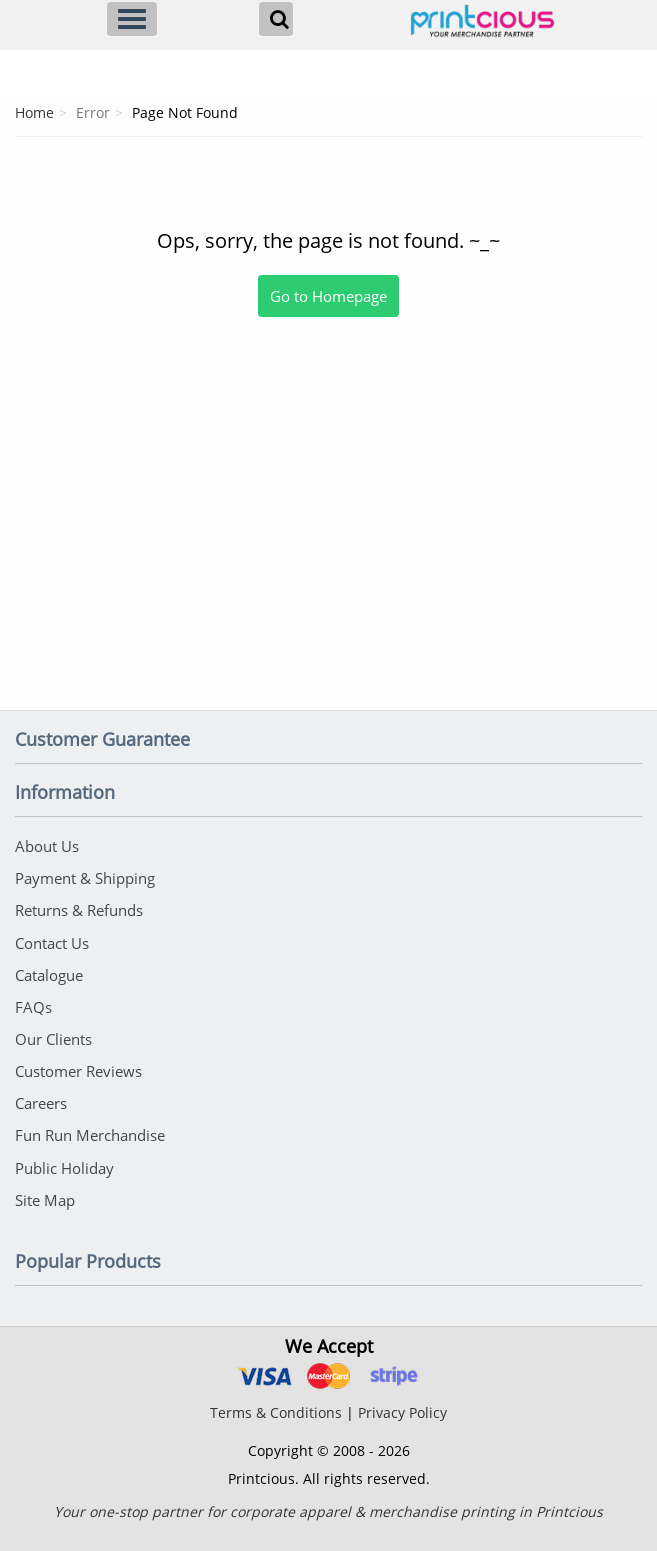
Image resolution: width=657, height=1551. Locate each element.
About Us (47, 845)
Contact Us (52, 938)
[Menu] (132, 19)
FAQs (33, 1000)
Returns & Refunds (79, 907)
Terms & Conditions (276, 1398)
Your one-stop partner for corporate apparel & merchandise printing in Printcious (328, 1497)
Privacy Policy (402, 1398)
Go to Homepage (328, 296)
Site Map (45, 1186)
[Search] (276, 19)
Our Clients (53, 1031)
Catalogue (49, 969)
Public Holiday (64, 1155)
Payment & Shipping (85, 876)
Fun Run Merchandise (90, 1124)
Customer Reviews (78, 1062)
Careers (41, 1093)
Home (34, 112)
